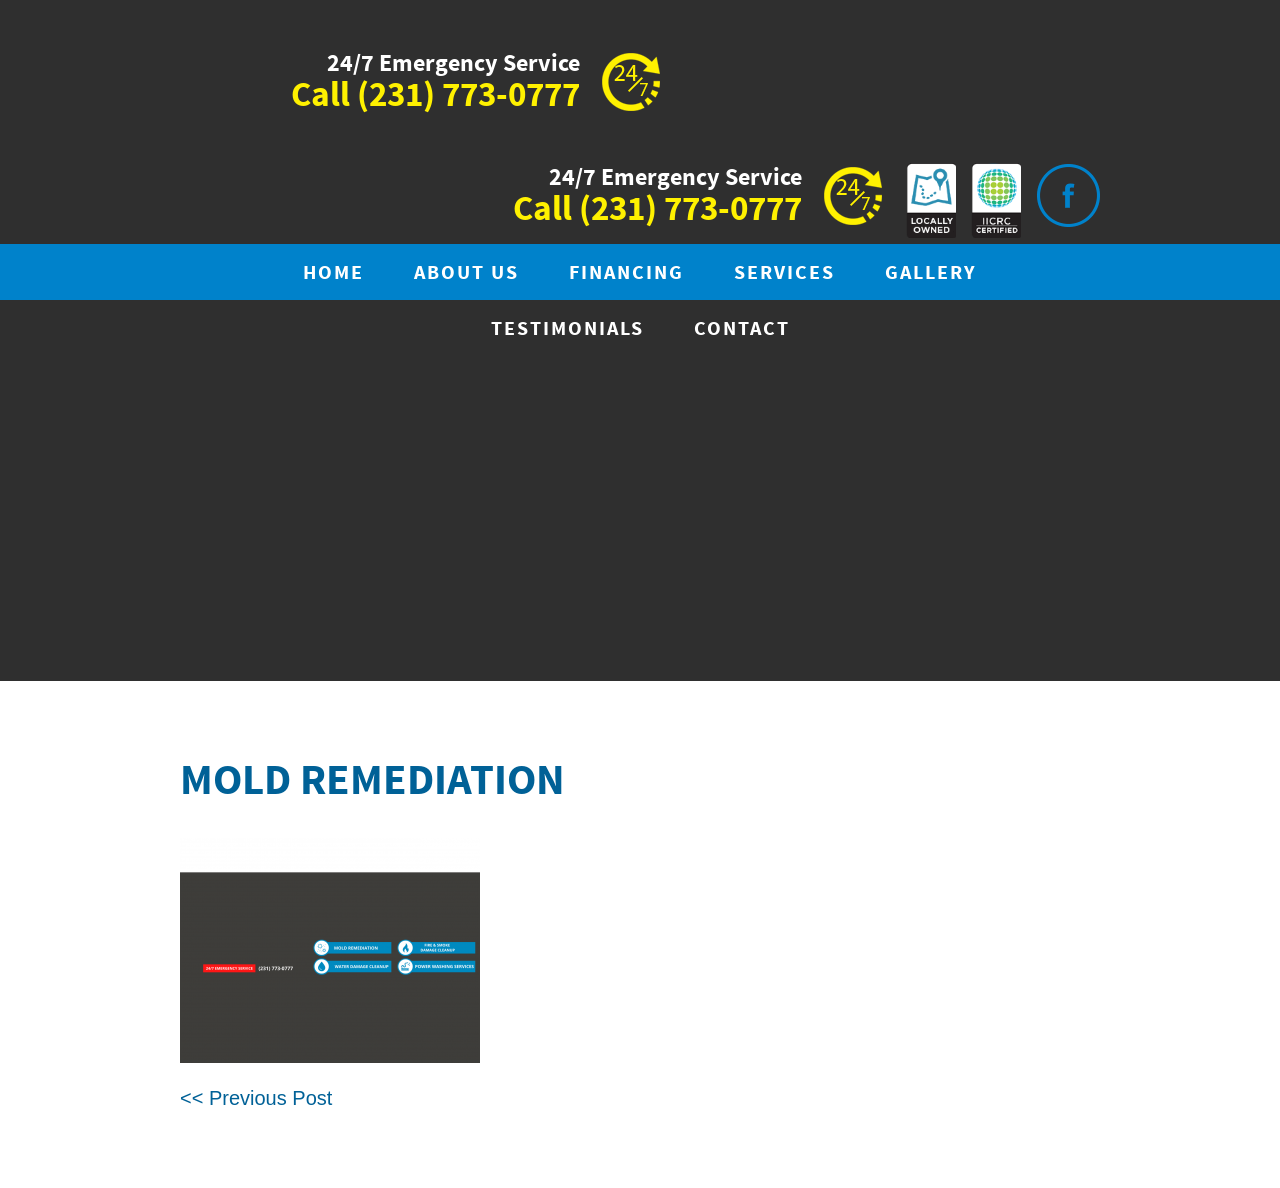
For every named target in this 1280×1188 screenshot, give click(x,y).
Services (784, 273)
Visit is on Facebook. (1068, 195)
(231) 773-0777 (468, 96)
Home (333, 273)
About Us (466, 273)
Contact (742, 329)
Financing (626, 273)
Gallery (931, 273)
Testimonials (567, 329)
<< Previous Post (256, 1098)
